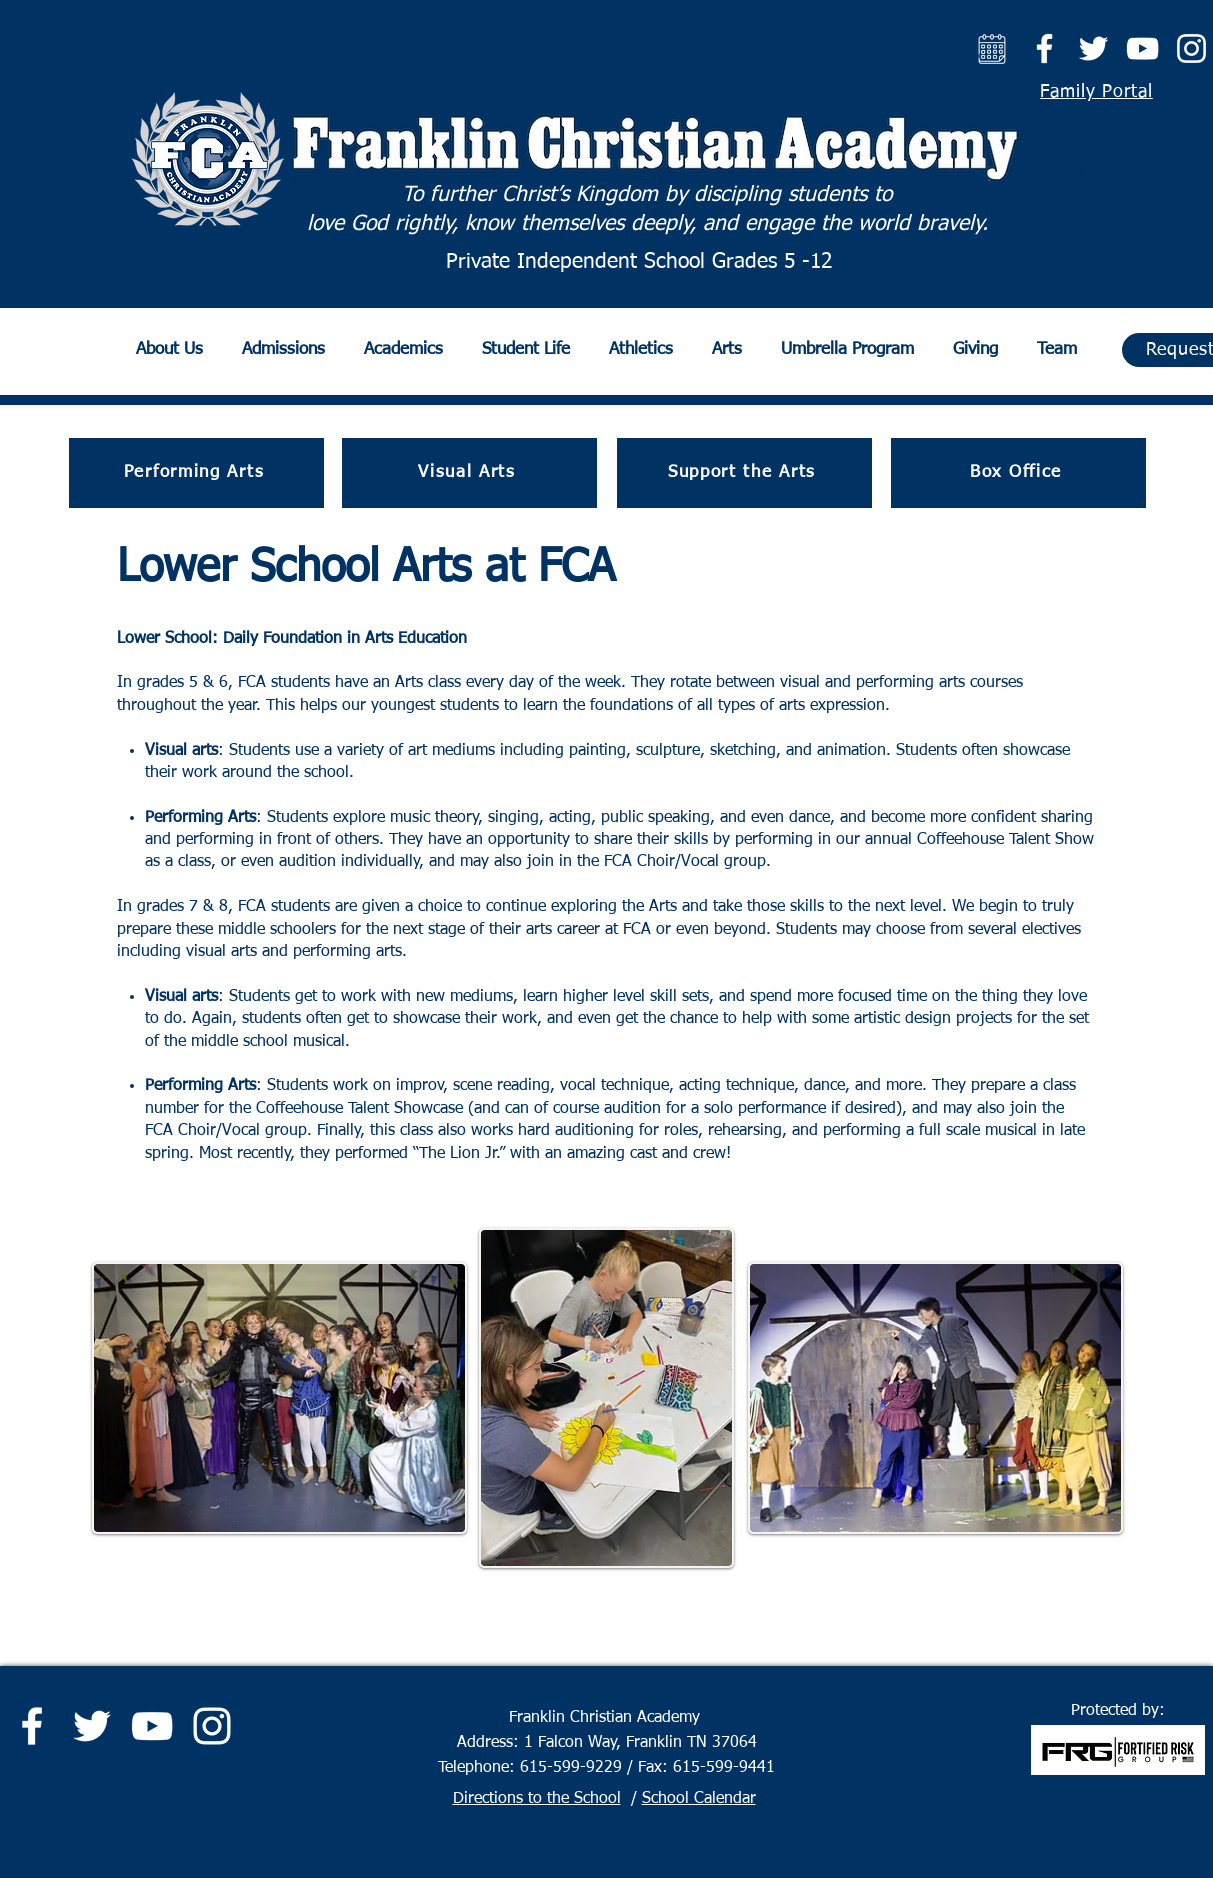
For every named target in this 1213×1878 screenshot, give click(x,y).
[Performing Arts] (196, 473)
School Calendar (699, 1799)
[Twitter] (1093, 48)
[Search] (1076, 169)
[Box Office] (1018, 473)
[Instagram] (1191, 48)
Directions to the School (537, 1799)
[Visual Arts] (469, 473)
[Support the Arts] (744, 473)
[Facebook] (1044, 48)
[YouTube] (1142, 48)
